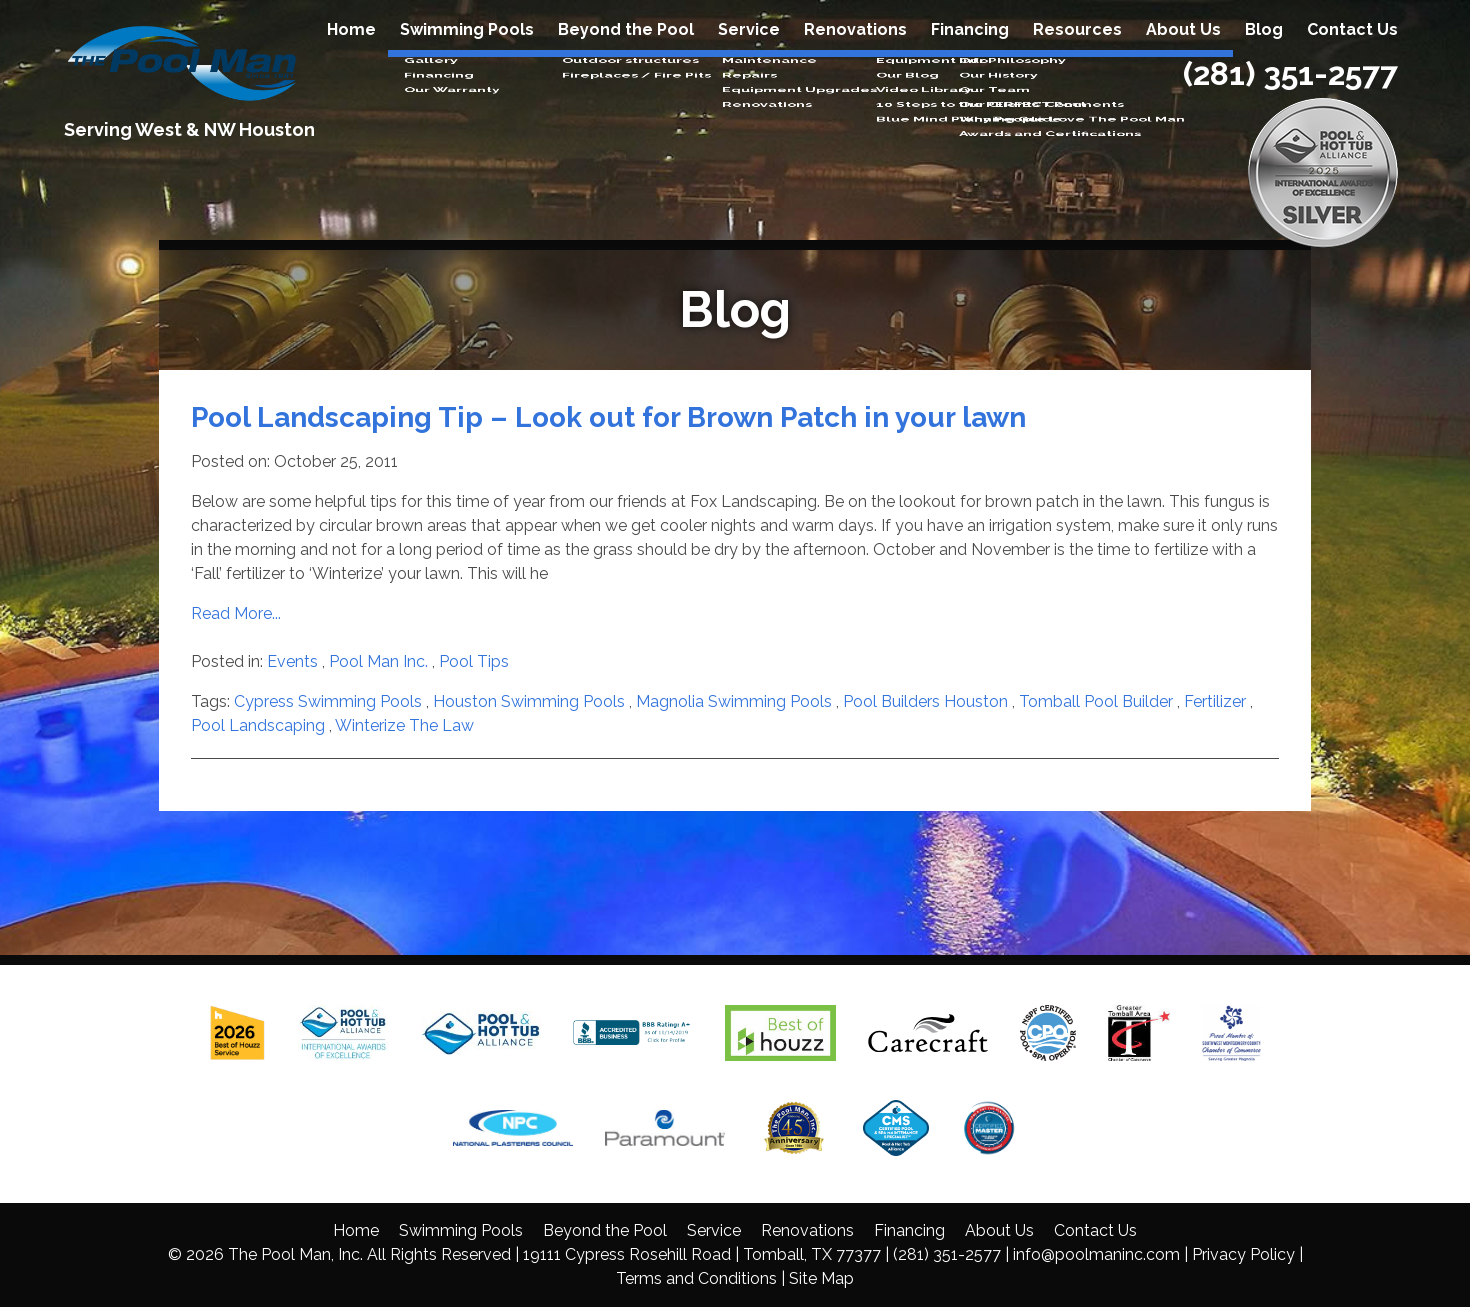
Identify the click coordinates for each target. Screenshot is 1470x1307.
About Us (1183, 51)
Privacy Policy (1243, 1254)
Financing (970, 51)
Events (292, 661)
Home (351, 51)
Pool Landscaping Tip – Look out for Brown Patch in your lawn (608, 417)
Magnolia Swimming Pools (734, 701)
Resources (1077, 51)
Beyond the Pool (626, 51)
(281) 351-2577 (1290, 95)
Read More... (236, 613)
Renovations (855, 51)
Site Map (821, 1278)
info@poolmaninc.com (1096, 1254)
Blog (1264, 51)
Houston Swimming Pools (529, 701)
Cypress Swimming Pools (328, 701)
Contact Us (1352, 51)
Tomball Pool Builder (1096, 701)
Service (749, 51)
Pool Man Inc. (378, 661)
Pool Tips (474, 661)
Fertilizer (1215, 701)
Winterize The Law (404, 725)
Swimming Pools (467, 51)
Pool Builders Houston (925, 701)
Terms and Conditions (696, 1278)
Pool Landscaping (258, 725)
